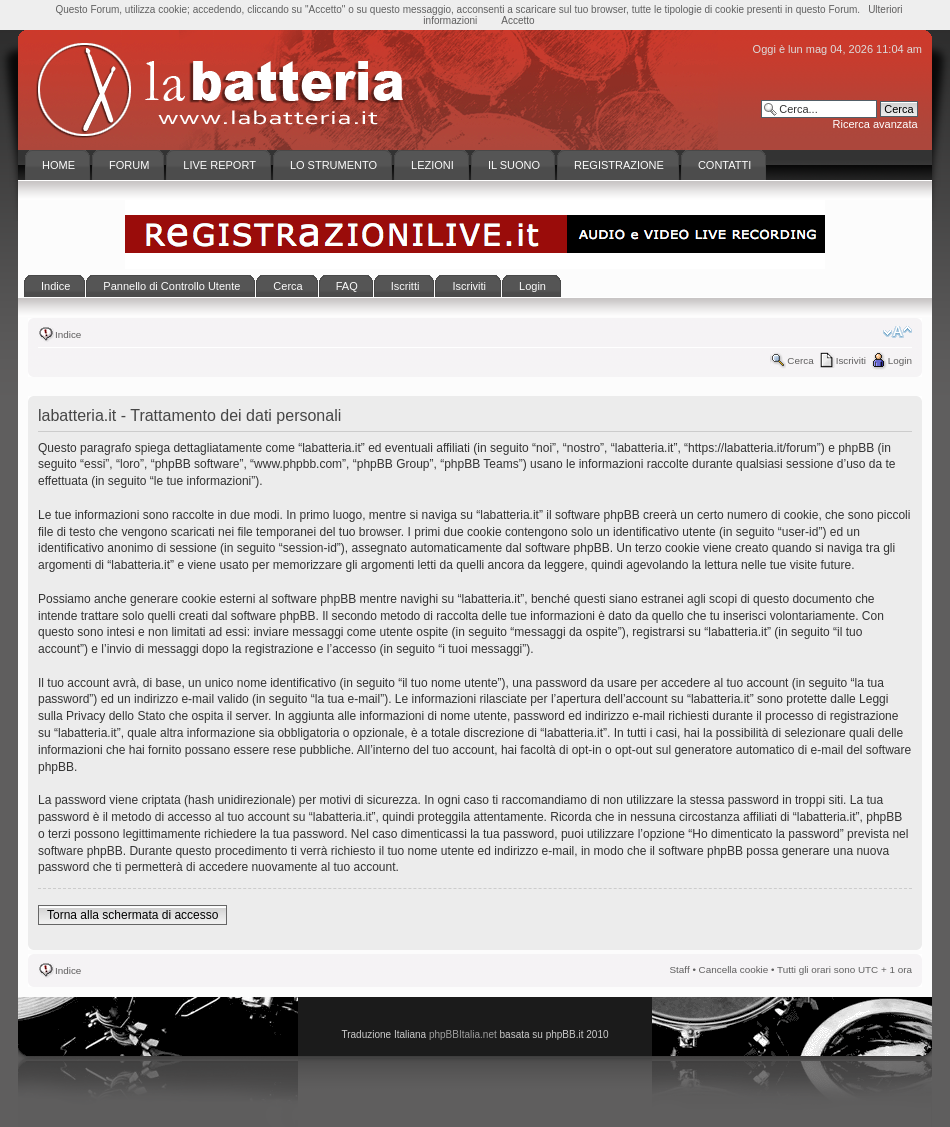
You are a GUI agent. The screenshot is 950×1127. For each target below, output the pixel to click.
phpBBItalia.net (463, 1034)
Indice (68, 334)
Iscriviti (851, 360)
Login (900, 360)
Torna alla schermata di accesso (132, 915)
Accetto (517, 20)
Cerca (800, 360)
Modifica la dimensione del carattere (897, 332)
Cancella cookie (734, 969)
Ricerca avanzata (875, 124)
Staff (680, 969)
